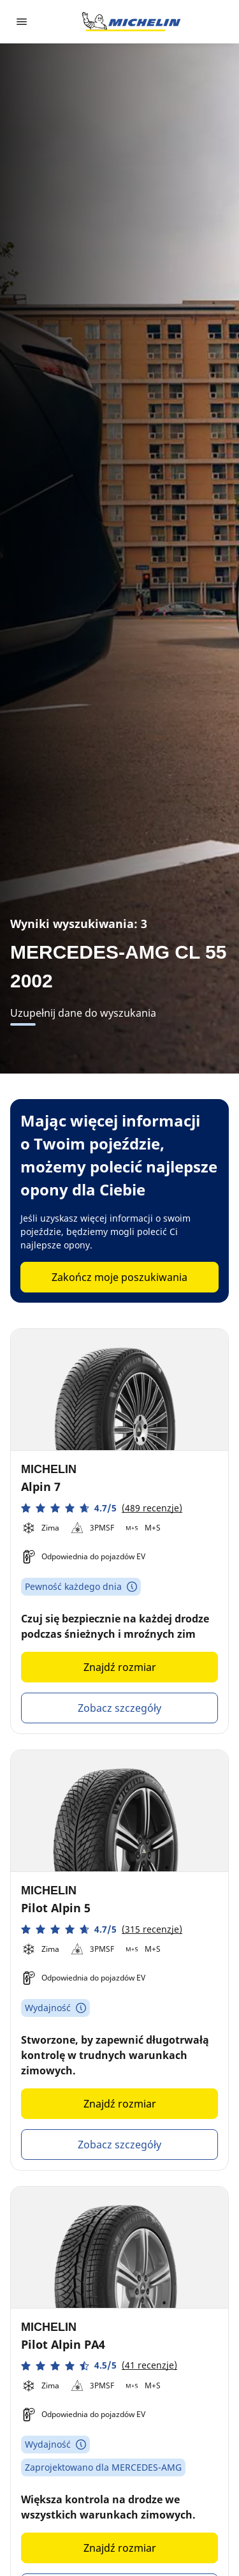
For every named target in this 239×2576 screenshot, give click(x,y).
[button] (101, 1508)
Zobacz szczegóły (119, 1708)
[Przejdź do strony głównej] (131, 21)
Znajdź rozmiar (119, 1667)
